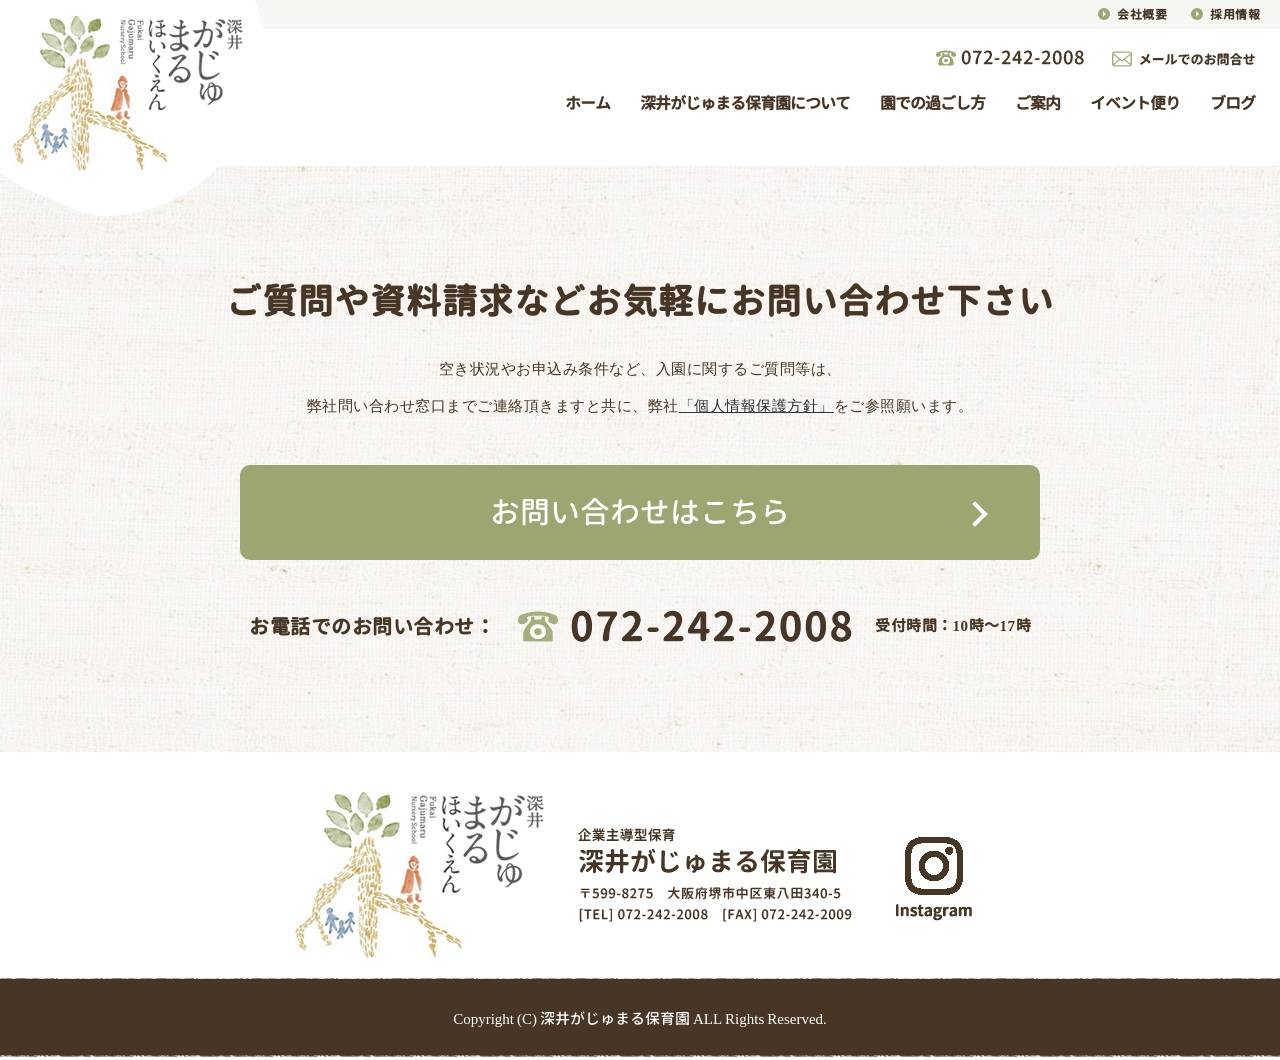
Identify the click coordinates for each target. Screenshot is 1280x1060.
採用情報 (1235, 14)
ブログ (1232, 103)
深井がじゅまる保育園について (745, 103)
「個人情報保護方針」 (756, 405)
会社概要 (1142, 14)
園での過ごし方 (932, 103)
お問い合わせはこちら (640, 512)
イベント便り (1135, 103)
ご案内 (1037, 103)
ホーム (587, 103)
